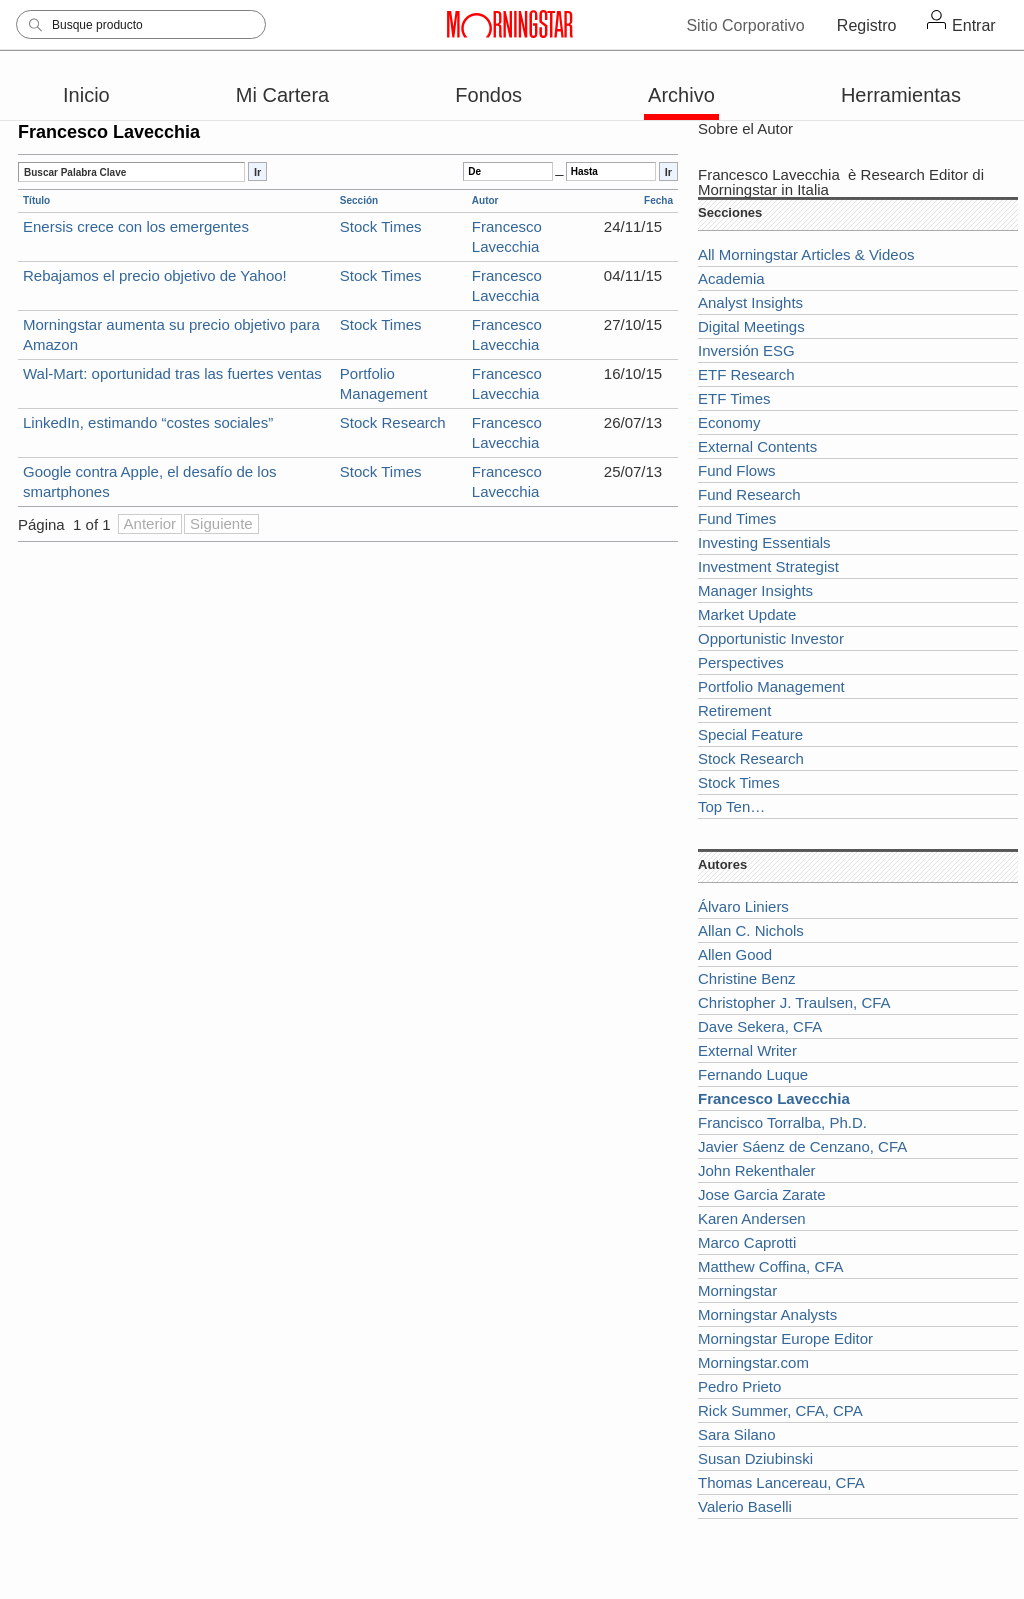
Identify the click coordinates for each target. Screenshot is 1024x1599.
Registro (867, 25)
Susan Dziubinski (755, 1458)
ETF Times (734, 398)
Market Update (747, 614)
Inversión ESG (746, 350)
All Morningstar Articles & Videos (806, 254)
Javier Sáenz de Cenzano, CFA (802, 1146)
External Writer (747, 1050)
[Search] (141, 24)
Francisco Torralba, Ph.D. (782, 1122)
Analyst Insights (750, 302)
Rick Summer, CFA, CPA (780, 1410)
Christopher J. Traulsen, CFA (794, 1002)
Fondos (488, 95)
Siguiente (221, 523)
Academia (731, 278)
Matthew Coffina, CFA (771, 1266)
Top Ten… (731, 806)
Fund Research (749, 494)
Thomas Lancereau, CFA (781, 1482)
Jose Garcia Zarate (762, 1194)
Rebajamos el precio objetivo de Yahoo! (155, 275)
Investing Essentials (764, 542)
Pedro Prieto (739, 1386)
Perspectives (741, 662)
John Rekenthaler (757, 1170)
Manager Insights (755, 590)
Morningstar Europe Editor (785, 1338)
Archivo (681, 95)
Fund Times (737, 518)
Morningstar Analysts (767, 1314)
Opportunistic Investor (771, 638)
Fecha (658, 200)
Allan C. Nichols (751, 930)
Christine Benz (747, 978)
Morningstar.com (753, 1362)
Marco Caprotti (747, 1242)
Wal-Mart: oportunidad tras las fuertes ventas (172, 373)
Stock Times (381, 226)
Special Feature (750, 734)
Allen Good (735, 954)
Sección (359, 200)
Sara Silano (737, 1434)
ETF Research (746, 374)
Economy (729, 422)
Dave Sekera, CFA (760, 1026)
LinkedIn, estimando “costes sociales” (148, 422)
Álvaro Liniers (743, 906)
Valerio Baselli (745, 1506)
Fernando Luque (753, 1074)
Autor (485, 200)
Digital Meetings (751, 326)
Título (36, 200)
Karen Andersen (752, 1218)
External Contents (757, 446)
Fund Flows (737, 470)
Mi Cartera (282, 95)
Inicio (86, 95)
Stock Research (393, 422)
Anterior (150, 523)
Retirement (734, 710)
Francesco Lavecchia (769, 174)
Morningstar (737, 1290)
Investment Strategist (768, 566)
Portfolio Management (771, 686)
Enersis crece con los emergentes (136, 226)
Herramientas (901, 95)
